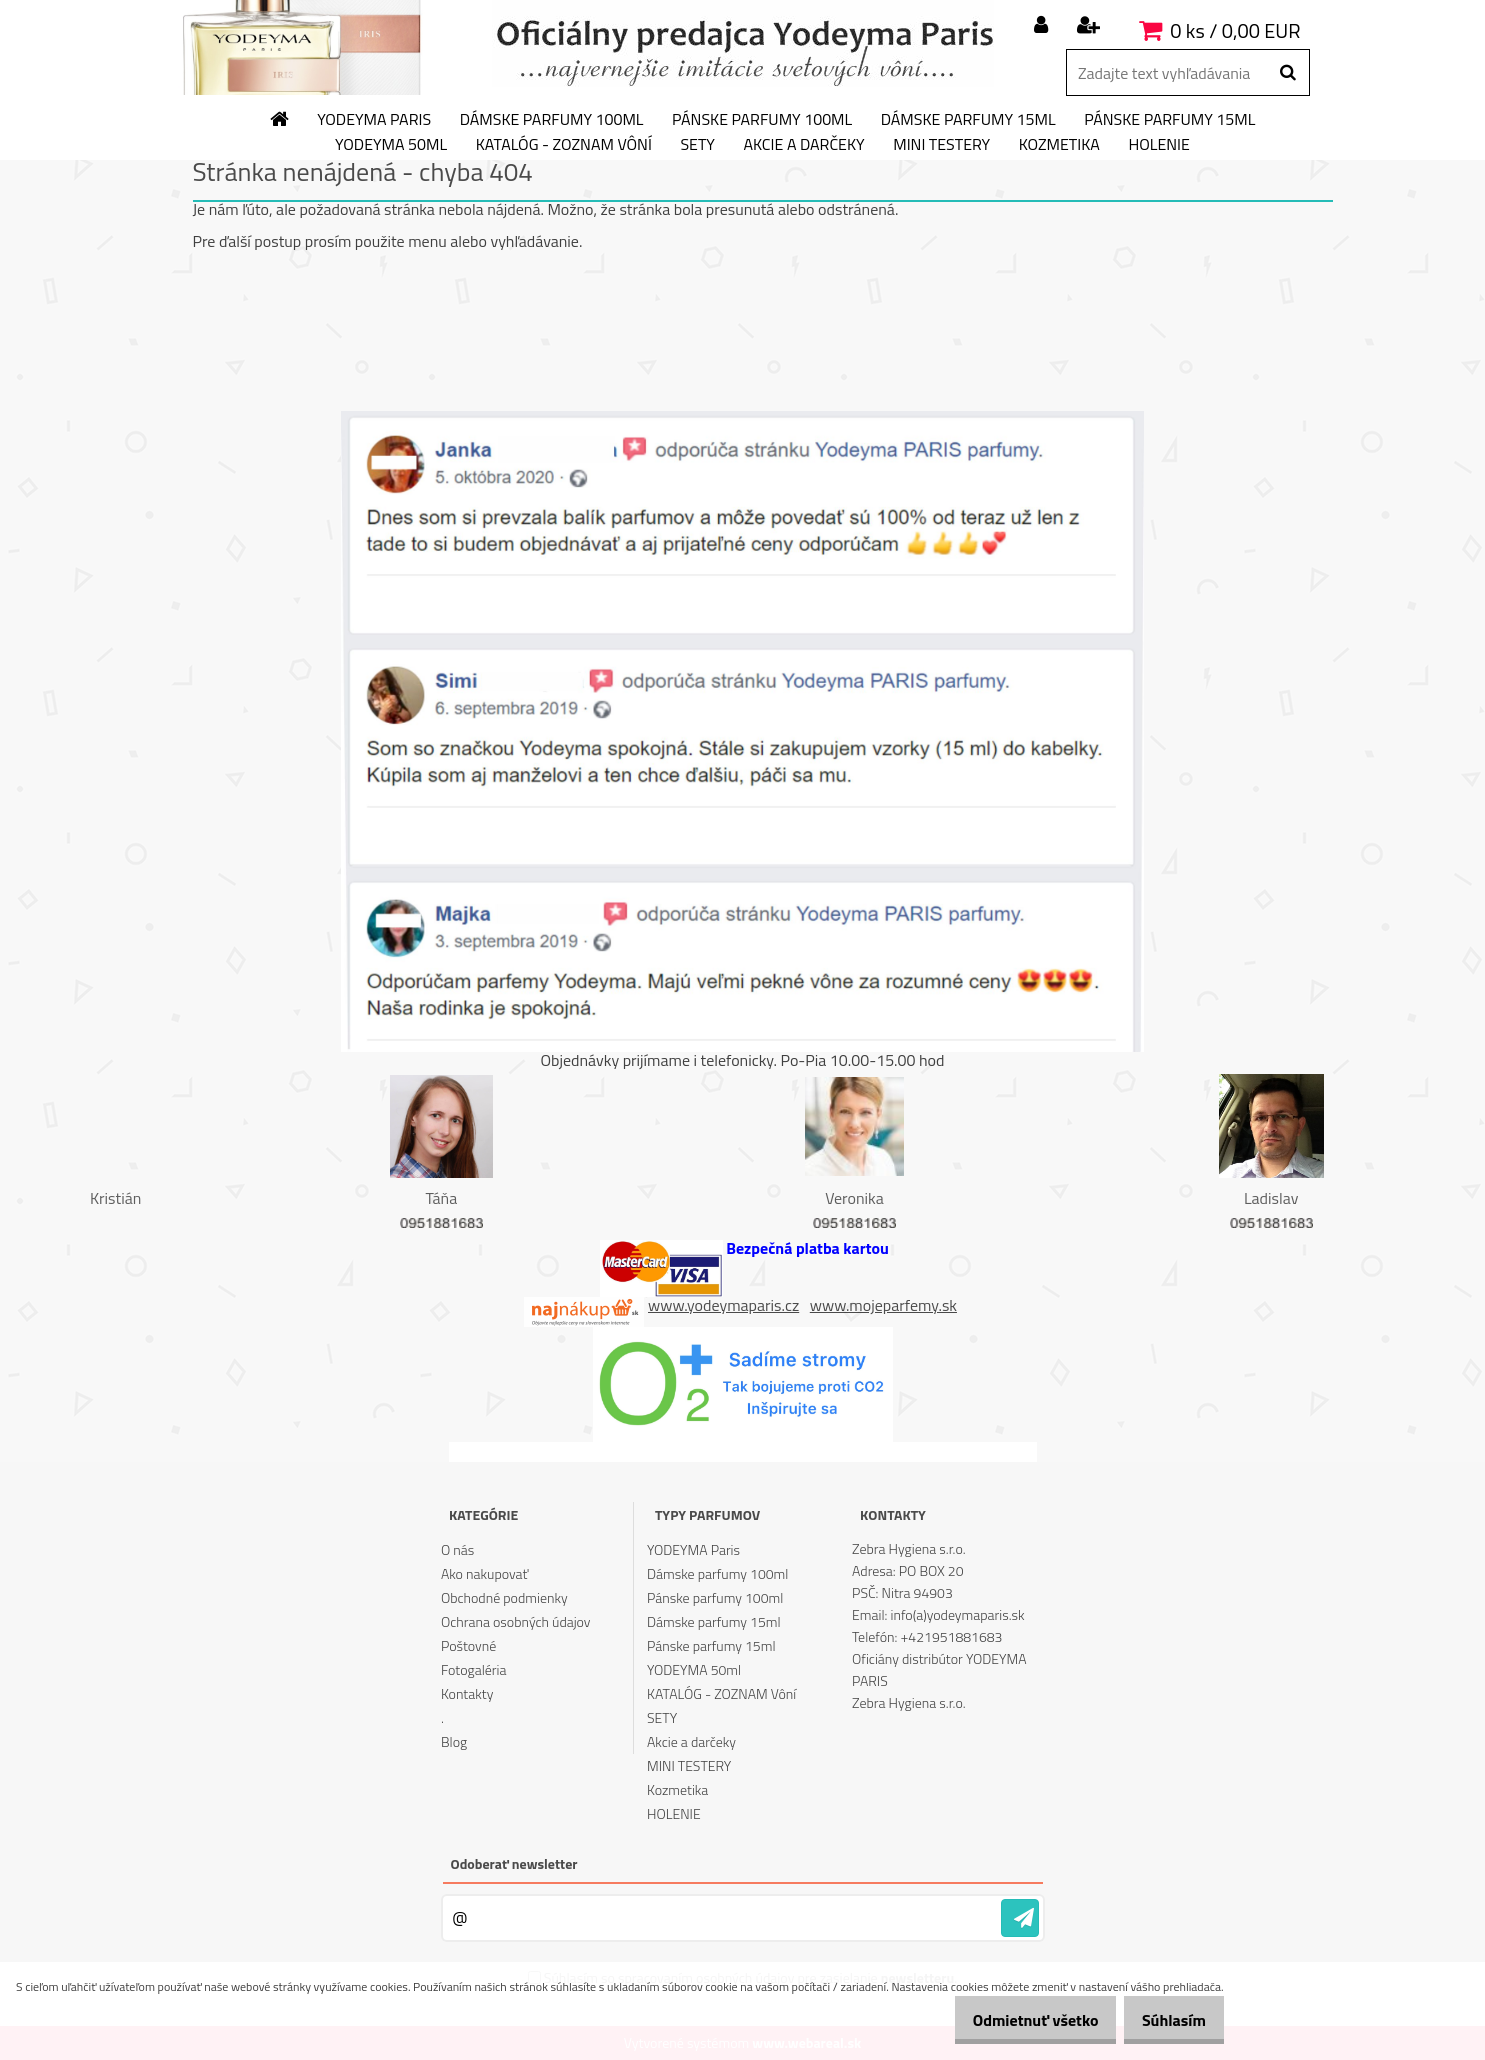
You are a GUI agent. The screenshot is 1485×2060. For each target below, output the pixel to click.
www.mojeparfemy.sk (883, 1305)
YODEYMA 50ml (391, 145)
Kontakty (467, 1693)
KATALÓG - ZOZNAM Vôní (564, 145)
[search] (1287, 73)
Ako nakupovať (485, 1573)
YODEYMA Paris (374, 120)
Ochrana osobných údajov (516, 1621)
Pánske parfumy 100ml (762, 120)
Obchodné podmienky (504, 1597)
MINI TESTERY (941, 145)
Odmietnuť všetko (1014, 2020)
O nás (457, 1549)
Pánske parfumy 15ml (1169, 120)
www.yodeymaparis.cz (723, 1305)
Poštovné (468, 1645)
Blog (454, 1741)
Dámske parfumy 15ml (968, 120)
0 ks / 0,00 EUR (1235, 30)
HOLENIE (1158, 145)
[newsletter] (1020, 1918)
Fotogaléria (474, 1669)
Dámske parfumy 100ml (552, 120)
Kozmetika (1059, 145)
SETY (697, 145)
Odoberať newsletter (514, 1863)
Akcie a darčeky (803, 145)
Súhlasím (1167, 2020)
